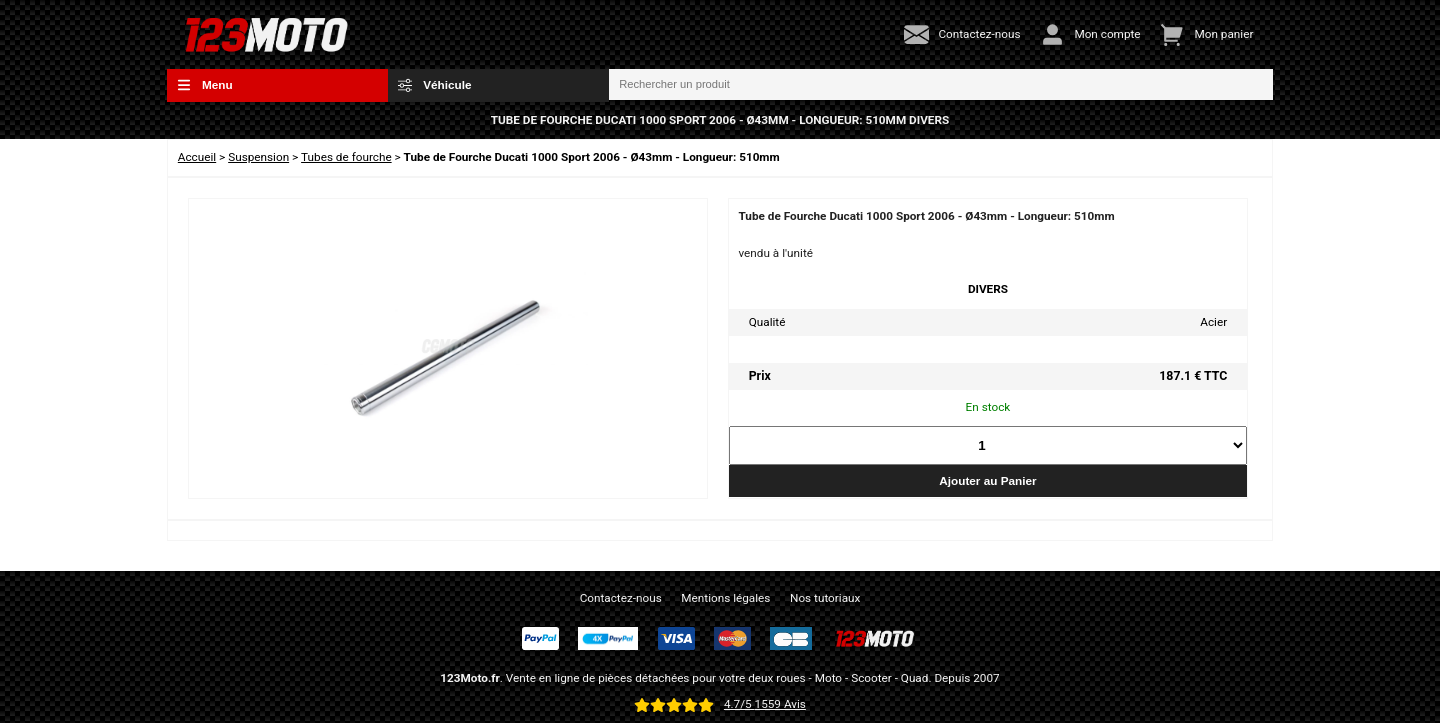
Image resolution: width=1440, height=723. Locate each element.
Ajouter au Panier (987, 480)
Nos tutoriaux (825, 598)
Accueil (197, 157)
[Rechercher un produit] (941, 85)
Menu (205, 85)
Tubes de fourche (346, 157)
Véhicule (435, 85)
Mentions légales (725, 598)
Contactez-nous (621, 598)
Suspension (258, 157)
